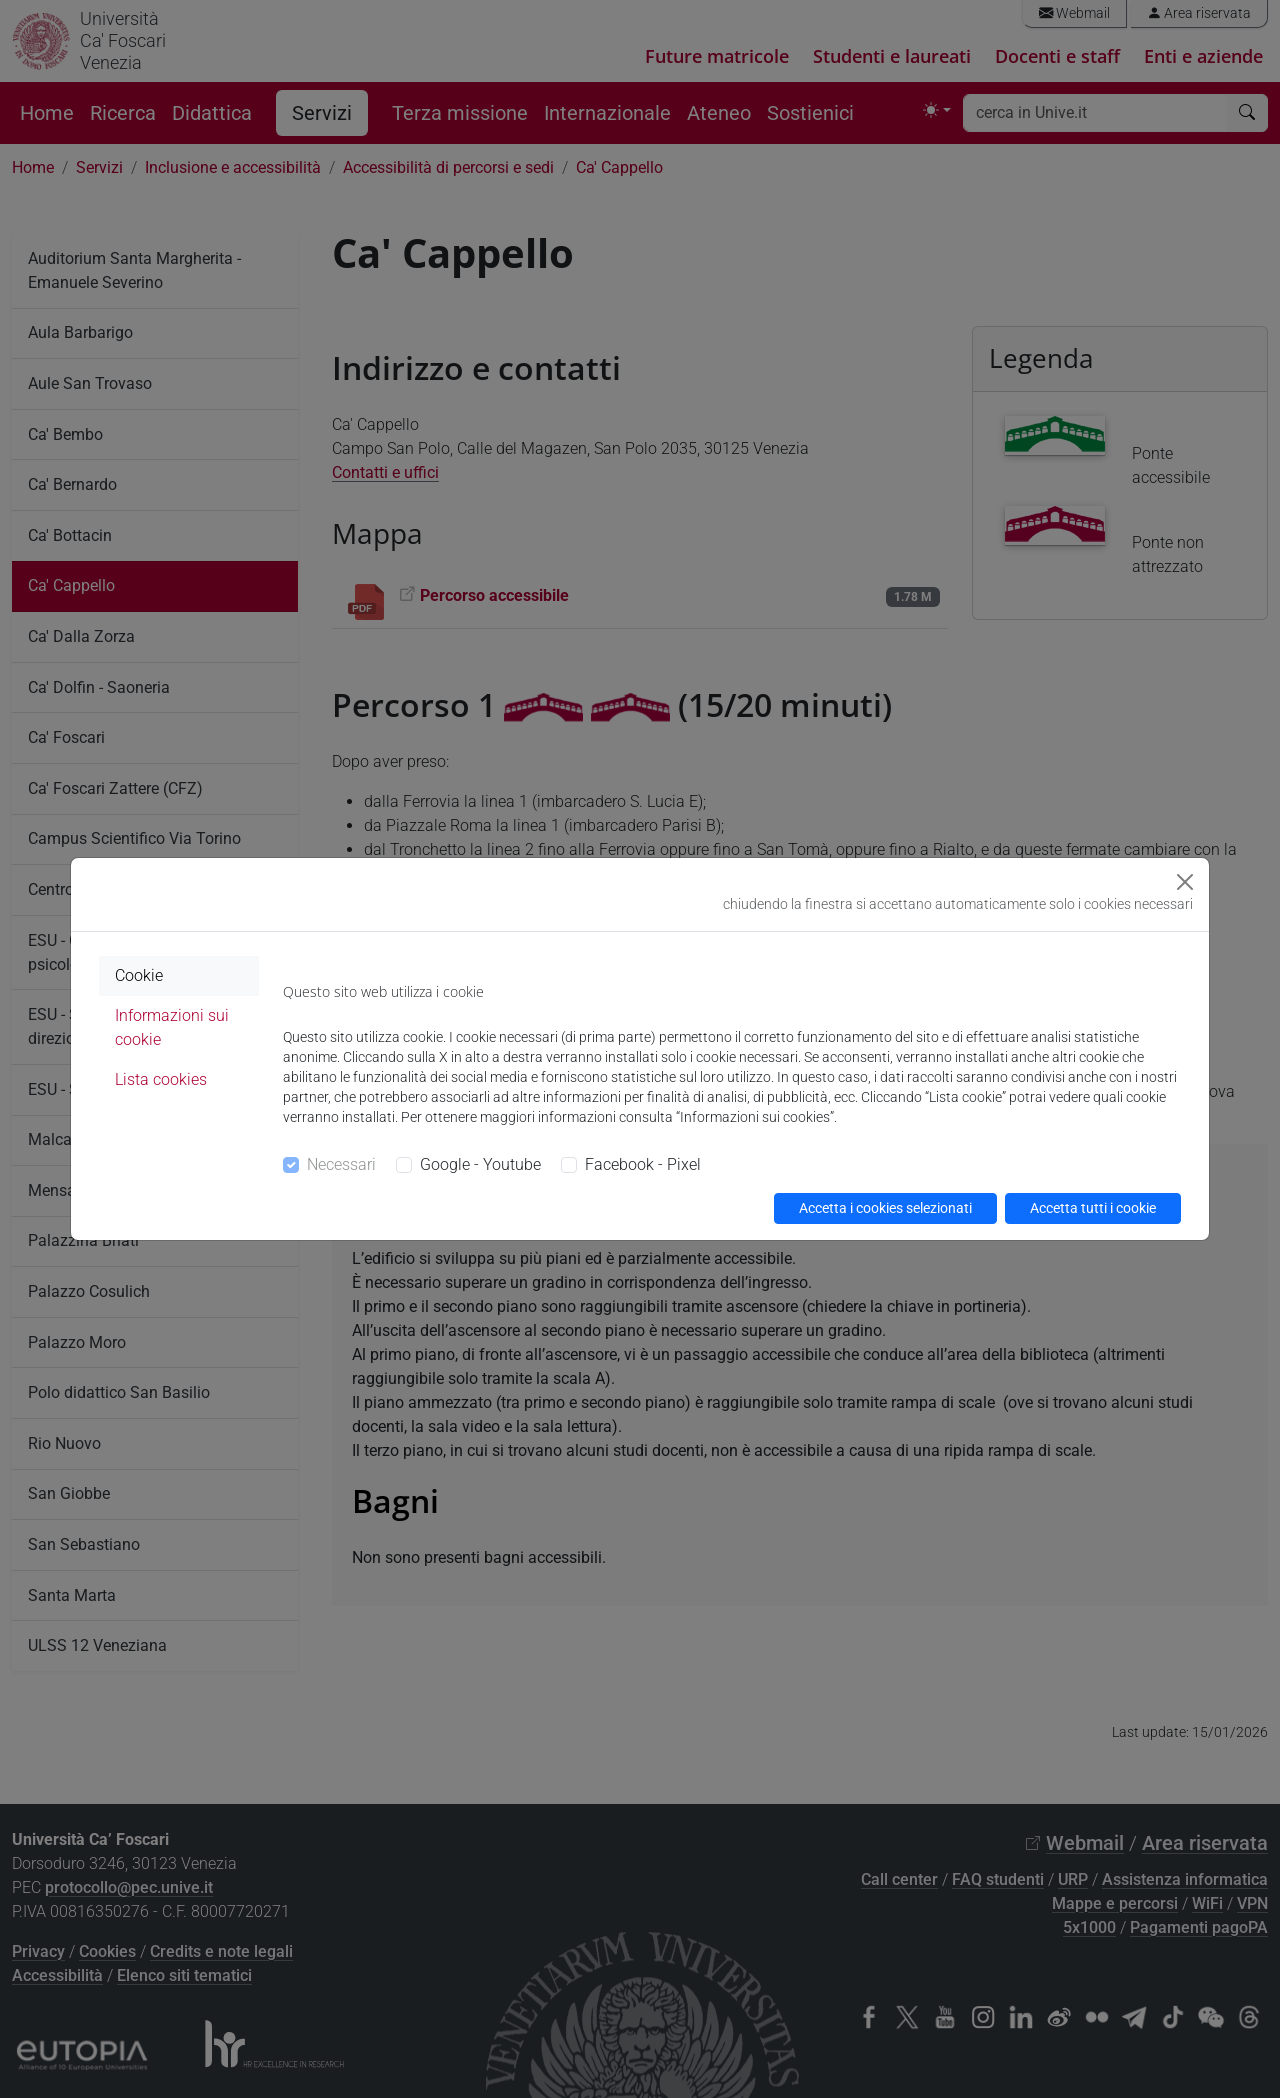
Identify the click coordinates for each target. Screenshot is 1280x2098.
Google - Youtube (480, 1164)
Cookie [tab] (139, 975)
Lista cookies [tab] (161, 1079)
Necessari (341, 1164)
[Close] (1185, 882)
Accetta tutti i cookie (1093, 1208)
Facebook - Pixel (643, 1164)
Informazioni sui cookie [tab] (172, 1027)
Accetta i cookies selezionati (885, 1208)
